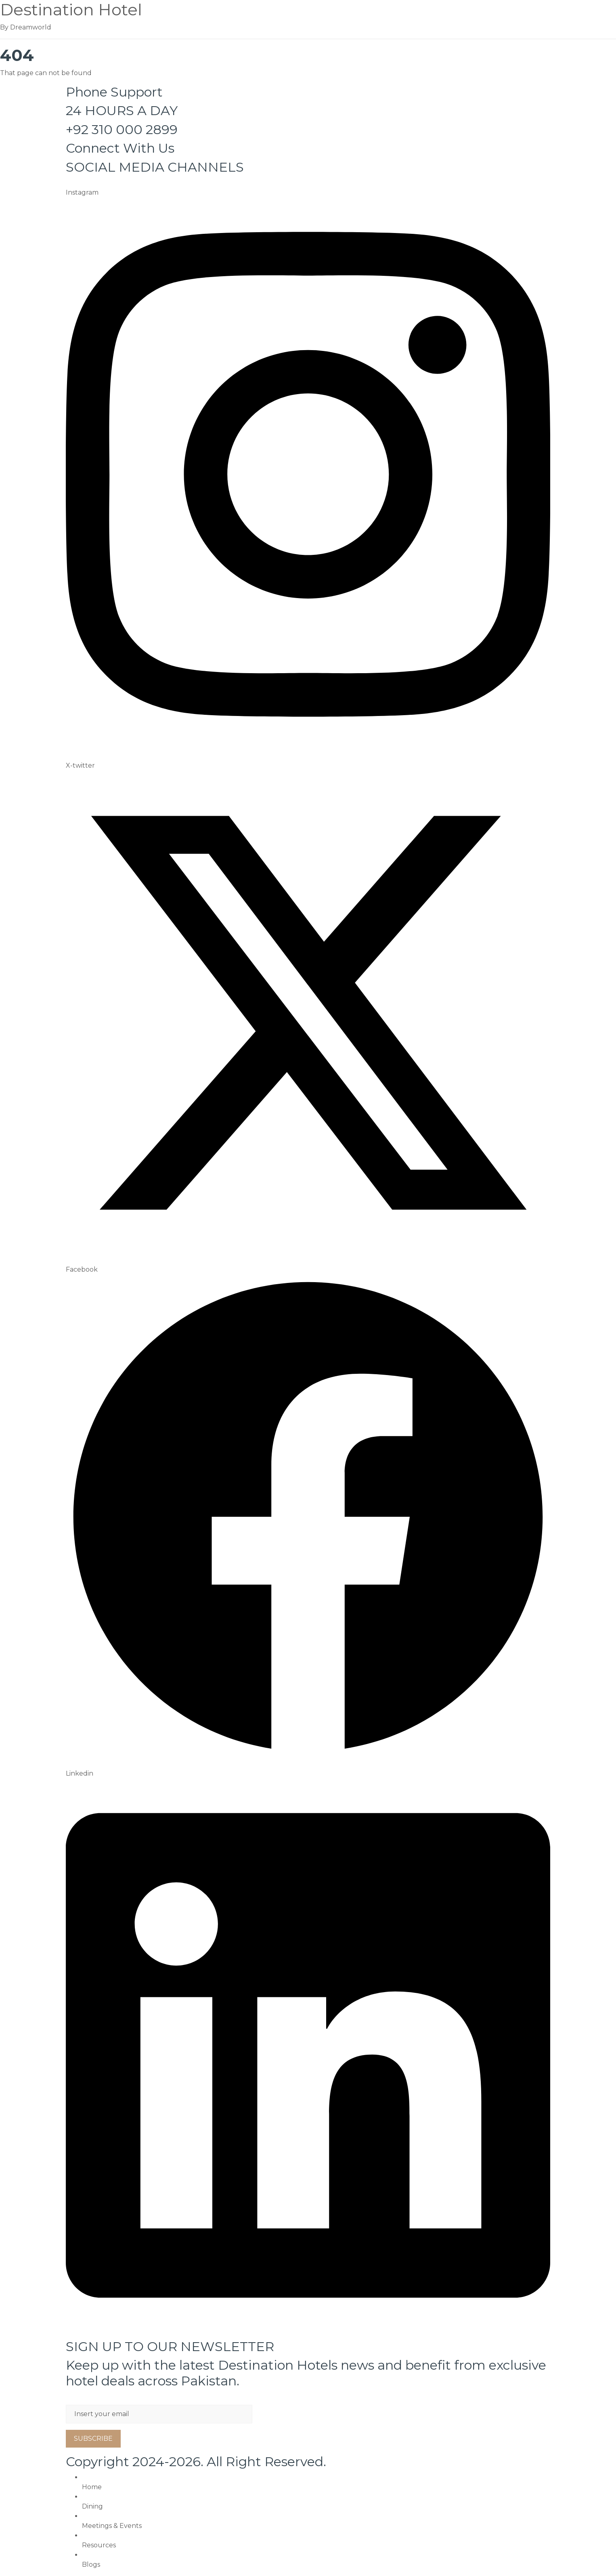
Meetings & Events (112, 2526)
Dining (92, 2506)
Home (92, 2487)
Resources (99, 2545)
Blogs (91, 2564)
